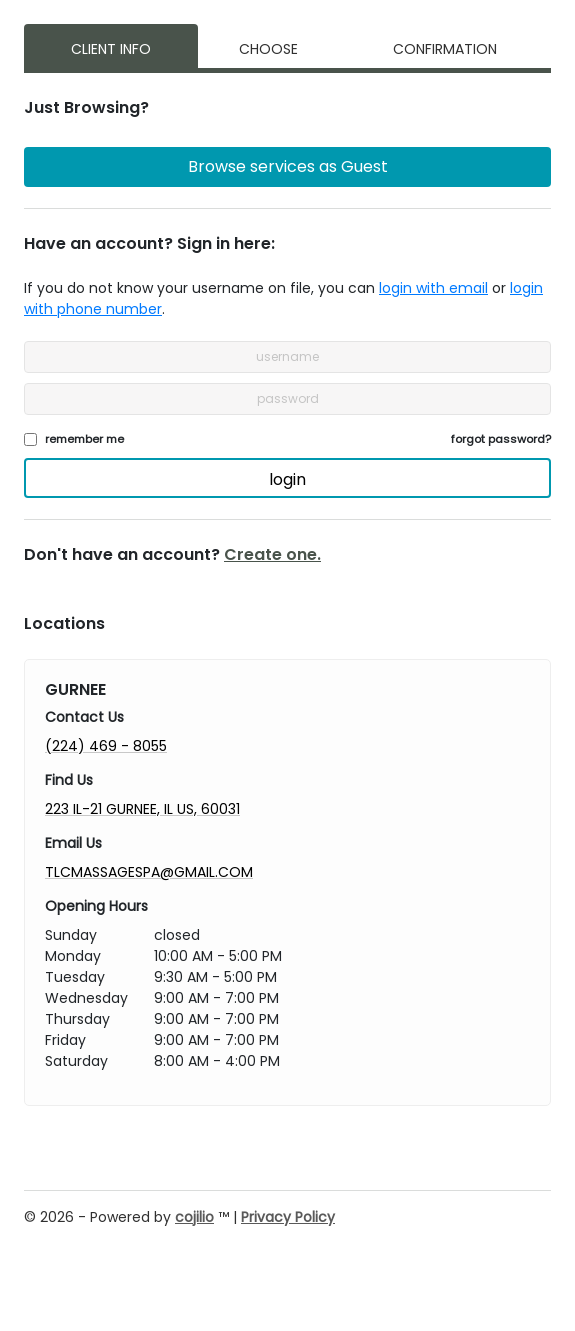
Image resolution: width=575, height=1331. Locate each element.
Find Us (69, 780)
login (287, 479)
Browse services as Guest (288, 166)
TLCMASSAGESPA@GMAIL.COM (149, 872)
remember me (84, 439)
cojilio (194, 1217)
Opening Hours (96, 906)
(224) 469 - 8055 (106, 746)
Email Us (73, 843)
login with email (433, 288)
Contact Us (84, 717)
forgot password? (501, 439)
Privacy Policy (288, 1217)
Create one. (272, 554)
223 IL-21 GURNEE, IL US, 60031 (142, 809)
